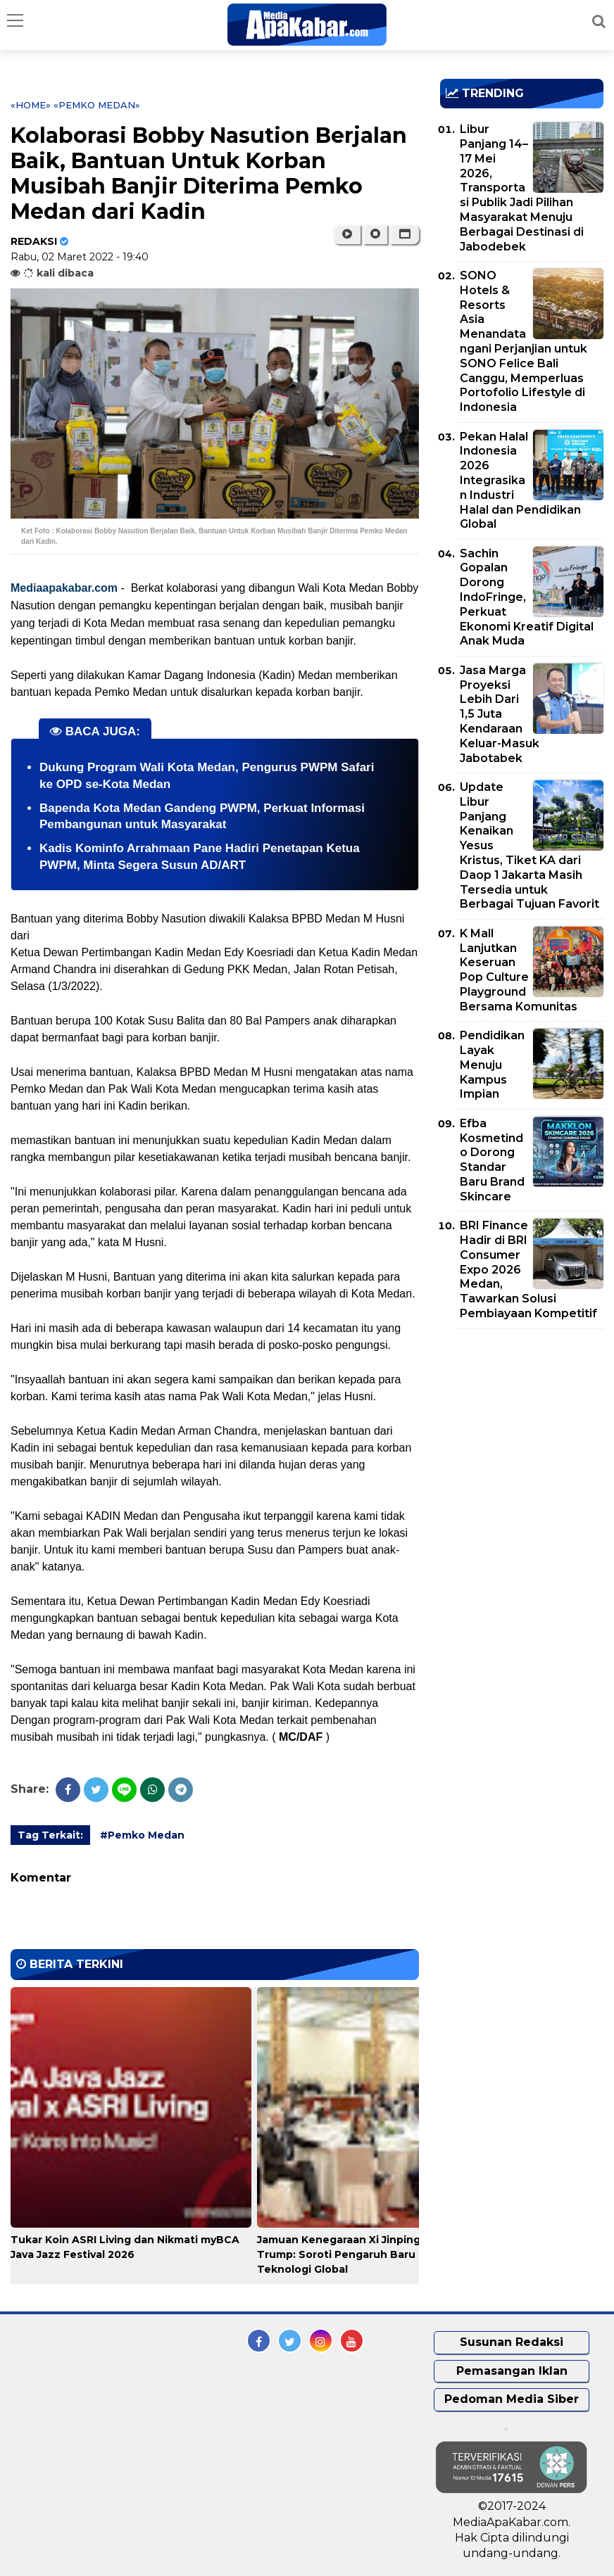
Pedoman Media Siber (511, 2399)
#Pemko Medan (142, 1835)
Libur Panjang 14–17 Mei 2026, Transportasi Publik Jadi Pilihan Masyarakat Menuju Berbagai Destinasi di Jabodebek (522, 187)
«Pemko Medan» (97, 104)
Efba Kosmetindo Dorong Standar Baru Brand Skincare (492, 1160)
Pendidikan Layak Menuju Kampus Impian (492, 1064)
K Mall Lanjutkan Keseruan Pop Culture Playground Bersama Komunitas (518, 970)
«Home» (31, 104)
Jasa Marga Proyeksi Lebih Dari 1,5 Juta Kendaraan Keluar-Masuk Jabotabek (499, 714)
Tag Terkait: (50, 1835)
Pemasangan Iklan (512, 2371)
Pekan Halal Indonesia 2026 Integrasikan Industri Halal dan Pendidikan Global (520, 480)
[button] (404, 234)
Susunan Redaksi (511, 2342)
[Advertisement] (526, 1420)
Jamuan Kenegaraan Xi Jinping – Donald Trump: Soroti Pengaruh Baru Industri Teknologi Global (363, 2254)
